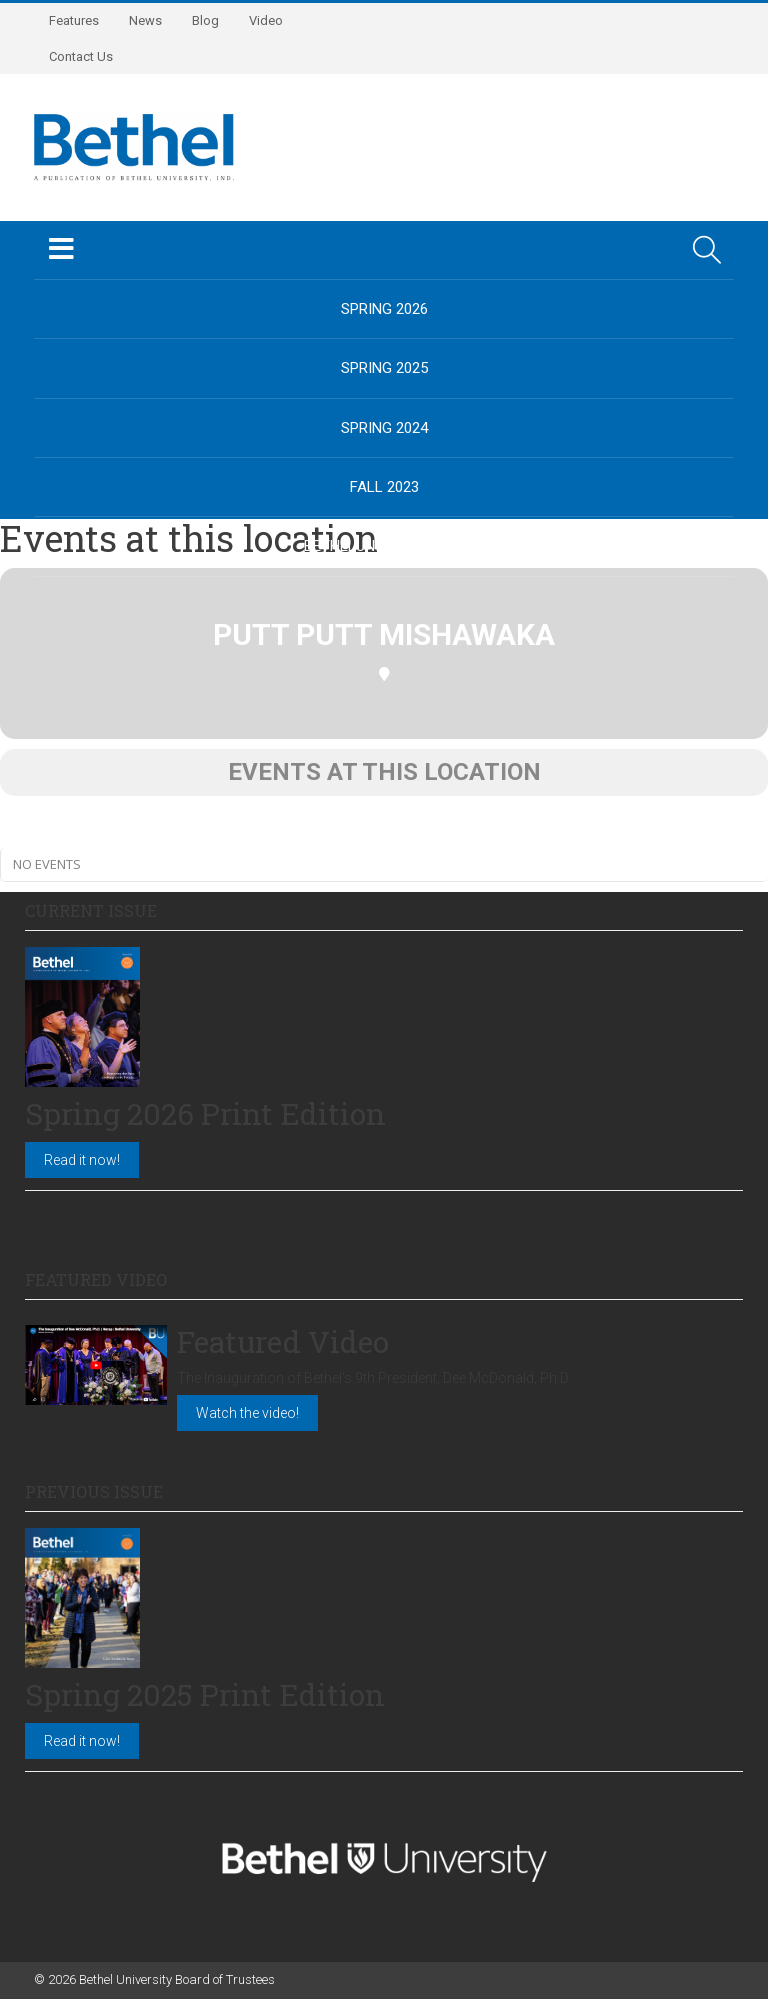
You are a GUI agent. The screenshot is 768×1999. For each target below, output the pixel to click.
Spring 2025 (384, 368)
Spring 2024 (384, 428)
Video (266, 20)
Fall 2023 (384, 487)
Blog (205, 20)
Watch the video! (247, 1413)
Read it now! (82, 1160)
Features (74, 20)
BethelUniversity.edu (384, 546)
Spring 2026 (384, 309)
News (145, 20)
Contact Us (81, 56)
